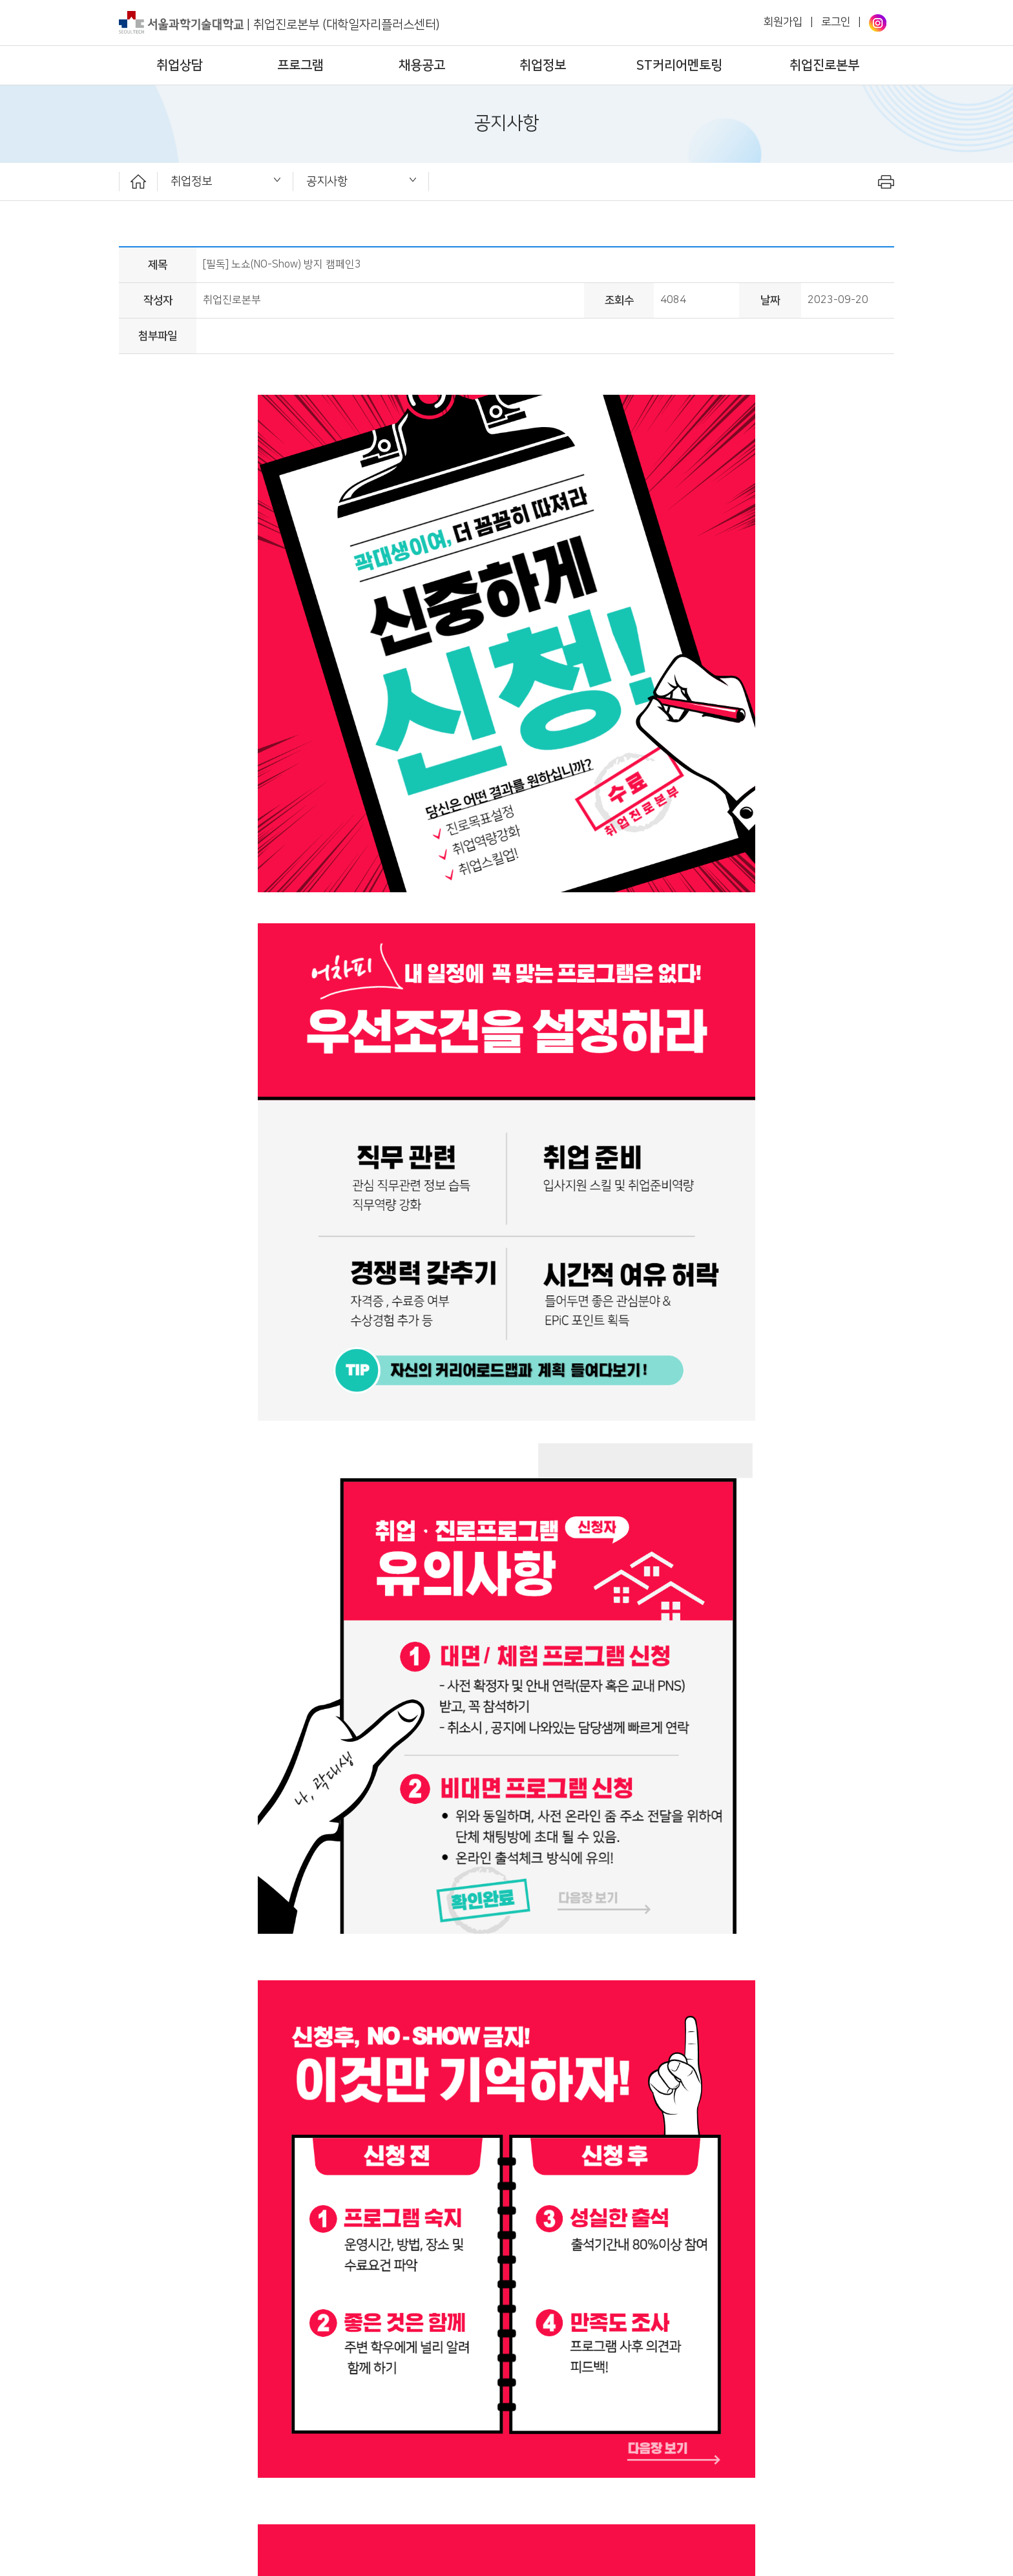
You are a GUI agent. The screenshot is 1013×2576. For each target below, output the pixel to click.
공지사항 (327, 181)
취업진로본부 (824, 65)
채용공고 (422, 65)
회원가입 (783, 22)
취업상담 (179, 65)
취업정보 (542, 65)
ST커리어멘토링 (679, 65)
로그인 (835, 22)
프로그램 (300, 65)
